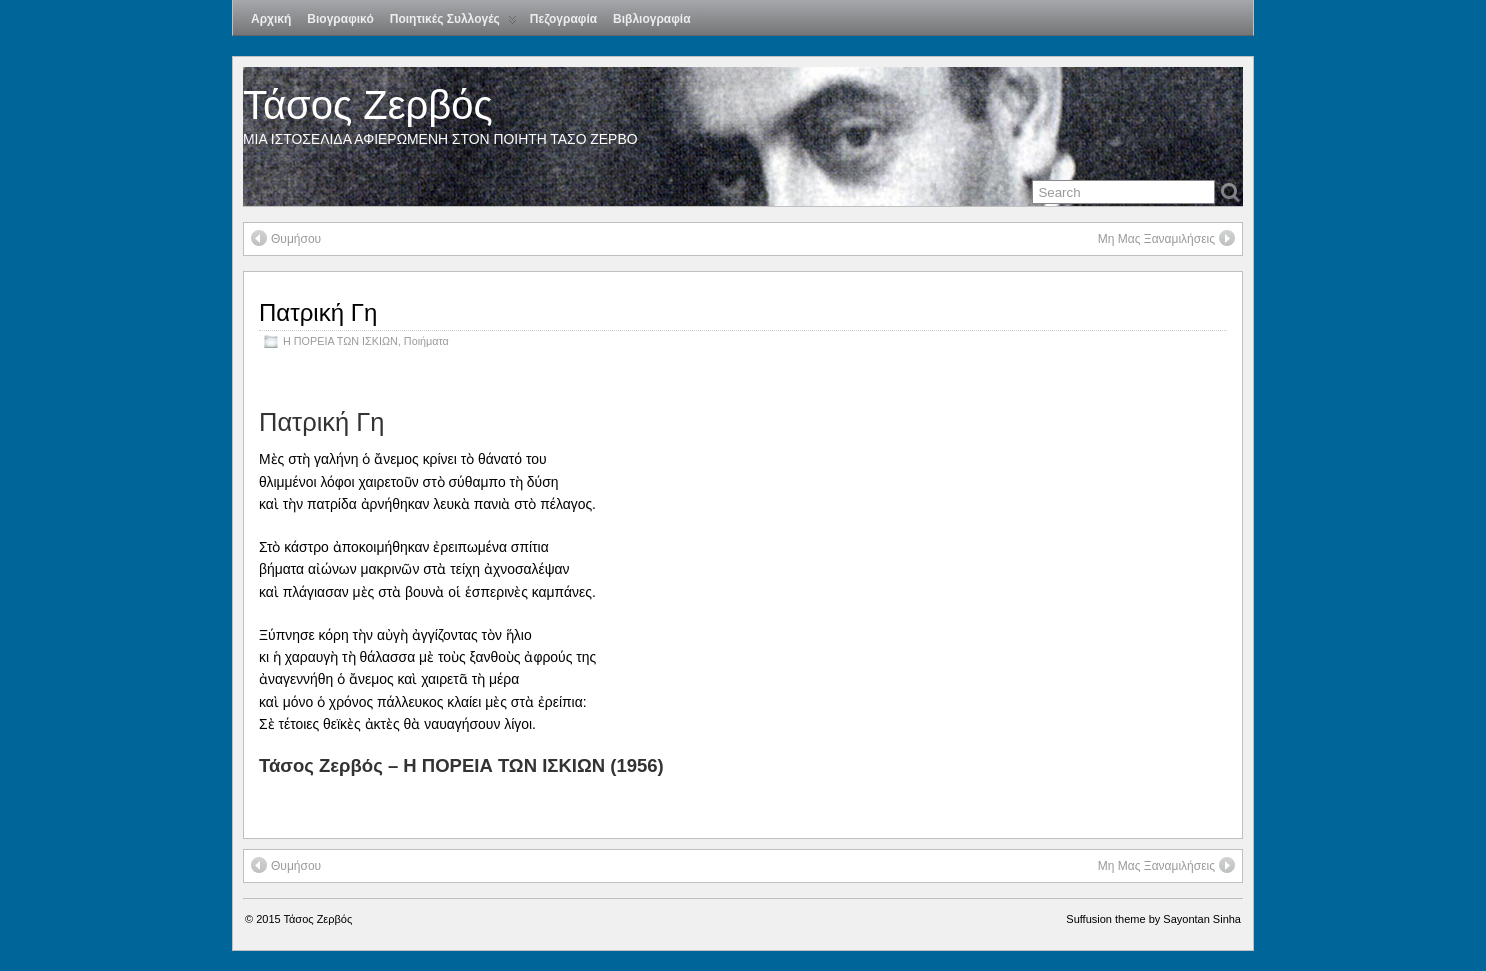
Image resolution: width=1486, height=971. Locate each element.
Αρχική (271, 19)
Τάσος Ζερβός (368, 105)
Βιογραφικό (340, 19)
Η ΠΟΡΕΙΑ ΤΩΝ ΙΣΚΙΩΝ (340, 341)
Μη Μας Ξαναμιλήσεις (1166, 238)
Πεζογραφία (563, 19)
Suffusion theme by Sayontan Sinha (1153, 919)
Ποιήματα (426, 341)
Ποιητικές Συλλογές (453, 23)
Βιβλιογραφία (651, 19)
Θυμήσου (286, 238)
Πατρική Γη (318, 312)
